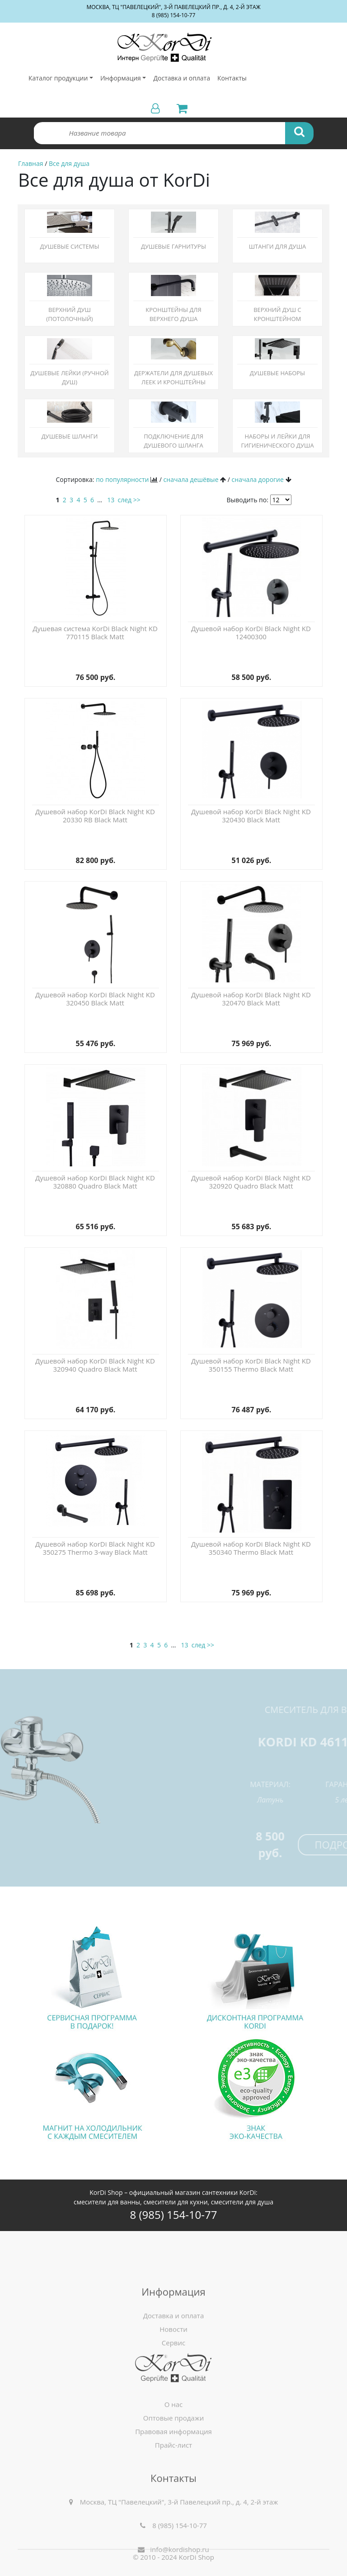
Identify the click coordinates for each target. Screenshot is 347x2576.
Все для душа (69, 163)
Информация (120, 78)
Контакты (232, 78)
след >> (129, 499)
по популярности (122, 479)
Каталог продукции (58, 78)
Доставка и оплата (181, 78)
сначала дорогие (258, 479)
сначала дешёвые (191, 479)
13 (110, 499)
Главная (30, 163)
